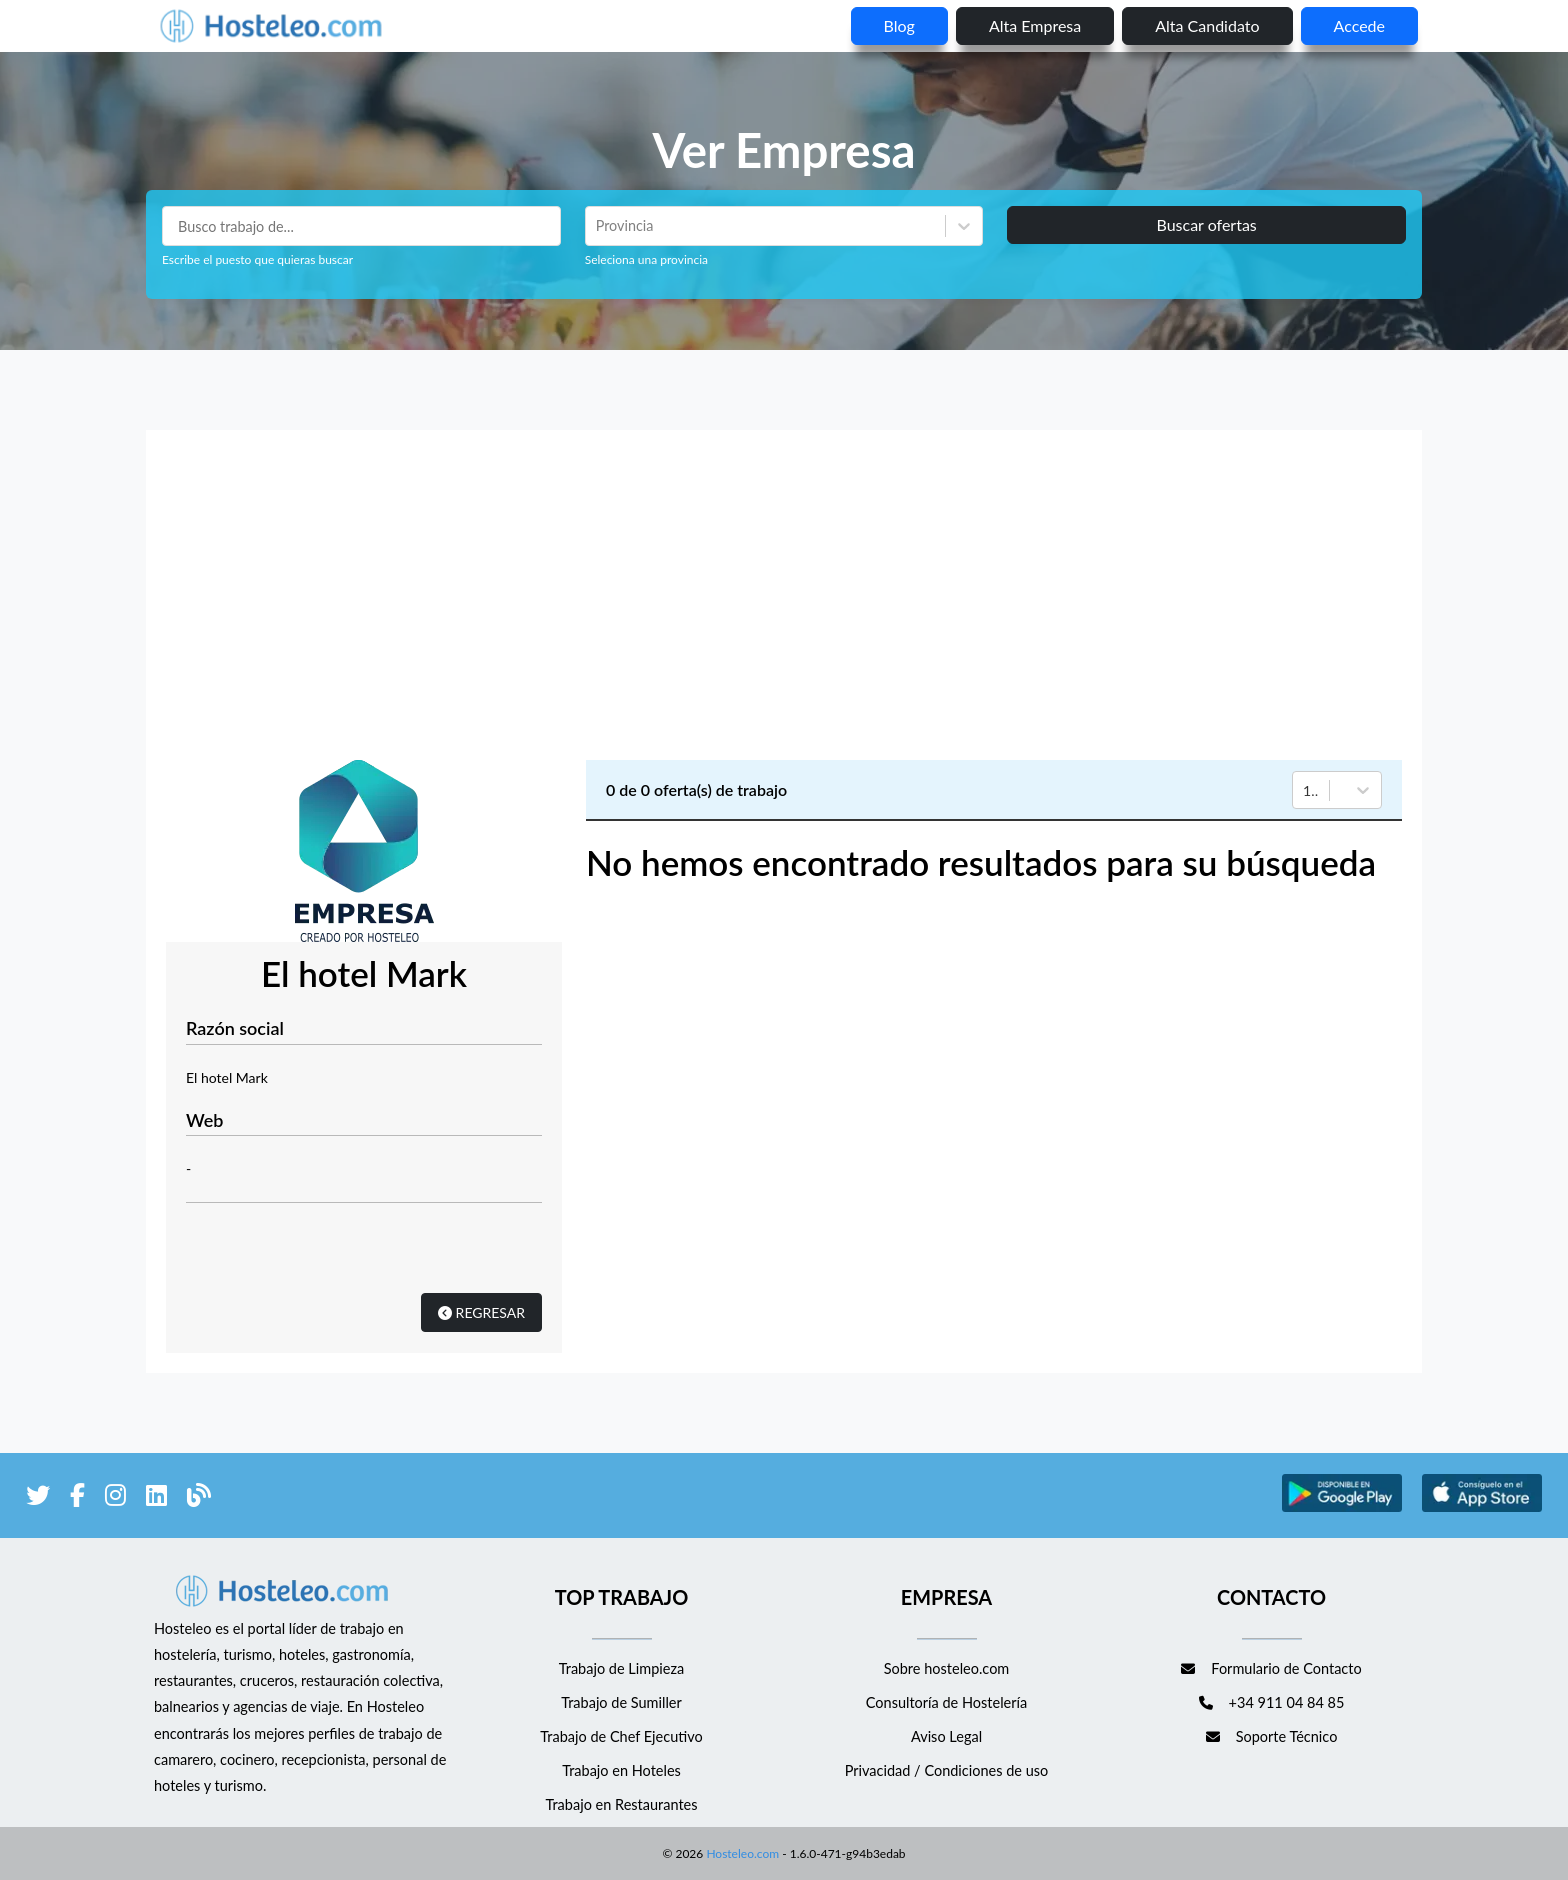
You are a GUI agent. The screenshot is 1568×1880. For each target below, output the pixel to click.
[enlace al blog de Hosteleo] (199, 1498)
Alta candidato (1207, 25)
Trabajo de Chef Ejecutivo (621, 1736)
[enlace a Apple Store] (1482, 1508)
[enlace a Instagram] (115, 1498)
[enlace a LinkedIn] (156, 1498)
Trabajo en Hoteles (621, 1770)
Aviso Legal (946, 1736)
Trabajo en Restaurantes (621, 1804)
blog (899, 25)
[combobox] (598, 226)
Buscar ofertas (1206, 224)
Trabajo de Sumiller (621, 1702)
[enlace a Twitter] (38, 1498)
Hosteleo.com (741, 1853)
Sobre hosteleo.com (947, 1668)
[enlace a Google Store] (1342, 1508)
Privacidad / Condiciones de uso (947, 1770)
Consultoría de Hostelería (946, 1702)
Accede (1359, 25)
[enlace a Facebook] (77, 1498)
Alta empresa (1035, 25)
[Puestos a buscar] (361, 226)
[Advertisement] (784, 600)
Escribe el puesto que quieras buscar (257, 259)
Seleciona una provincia (646, 259)
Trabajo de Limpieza (621, 1668)
